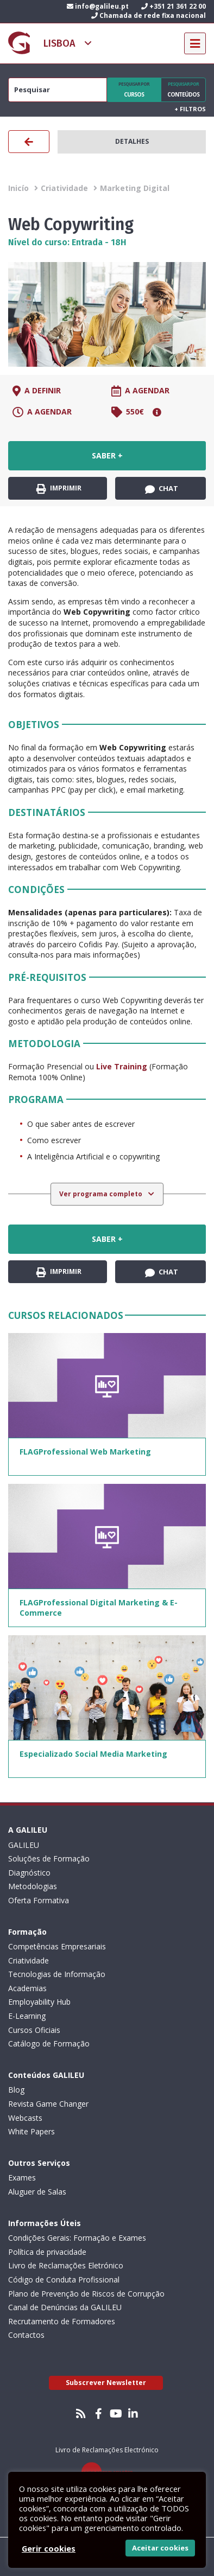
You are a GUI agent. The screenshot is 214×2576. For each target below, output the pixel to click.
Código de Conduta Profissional (63, 2279)
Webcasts (25, 2118)
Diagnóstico (29, 1872)
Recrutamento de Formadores (61, 2321)
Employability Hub (39, 2002)
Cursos (134, 89)
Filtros (190, 109)
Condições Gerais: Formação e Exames (77, 2238)
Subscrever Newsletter (106, 2382)
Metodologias (32, 1886)
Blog (16, 2089)
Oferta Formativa (38, 1900)
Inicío (18, 188)
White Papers (31, 2131)
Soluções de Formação (49, 1858)
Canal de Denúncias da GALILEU (65, 2307)
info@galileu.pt (98, 6)
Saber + (107, 455)
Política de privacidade (47, 2252)
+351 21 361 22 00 (173, 6)
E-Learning (27, 2016)
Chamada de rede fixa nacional (148, 15)
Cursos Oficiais (34, 2030)
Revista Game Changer (48, 2104)
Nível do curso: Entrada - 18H (67, 242)
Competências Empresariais (57, 1946)
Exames (22, 2177)
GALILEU (23, 1845)
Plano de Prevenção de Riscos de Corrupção (86, 2293)
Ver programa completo (101, 1193)
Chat (161, 488)
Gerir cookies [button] (48, 2548)
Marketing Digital (134, 188)
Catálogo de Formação (49, 2043)
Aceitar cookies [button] (160, 2548)
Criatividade (64, 188)
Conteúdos (183, 89)
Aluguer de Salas (37, 2191)
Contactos (26, 2335)
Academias (27, 1988)
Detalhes (132, 141)
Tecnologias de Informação (56, 1974)
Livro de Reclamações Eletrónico (65, 2265)
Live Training (121, 1066)
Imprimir (58, 488)
